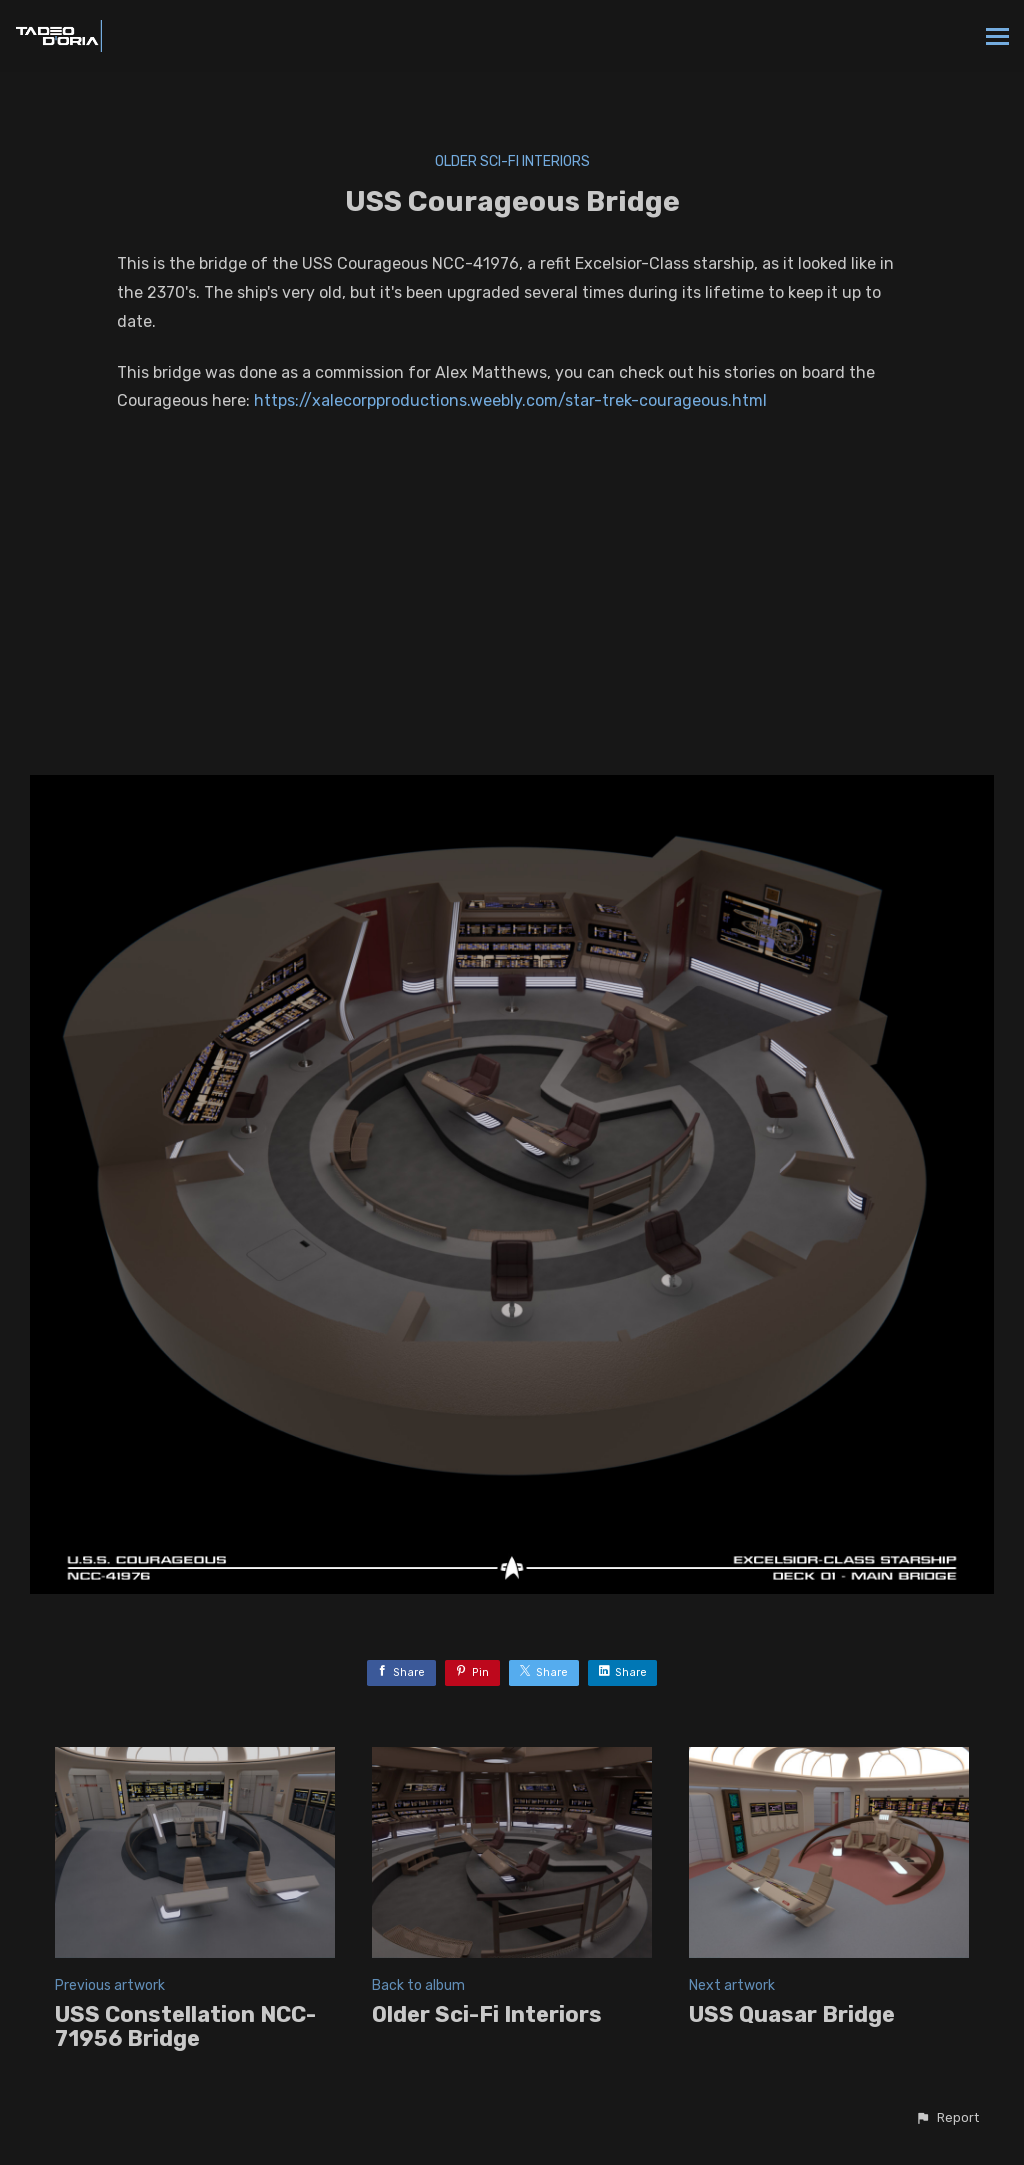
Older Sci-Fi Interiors (512, 161)
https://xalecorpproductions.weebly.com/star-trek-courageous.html (510, 400)
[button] (947, 2118)
